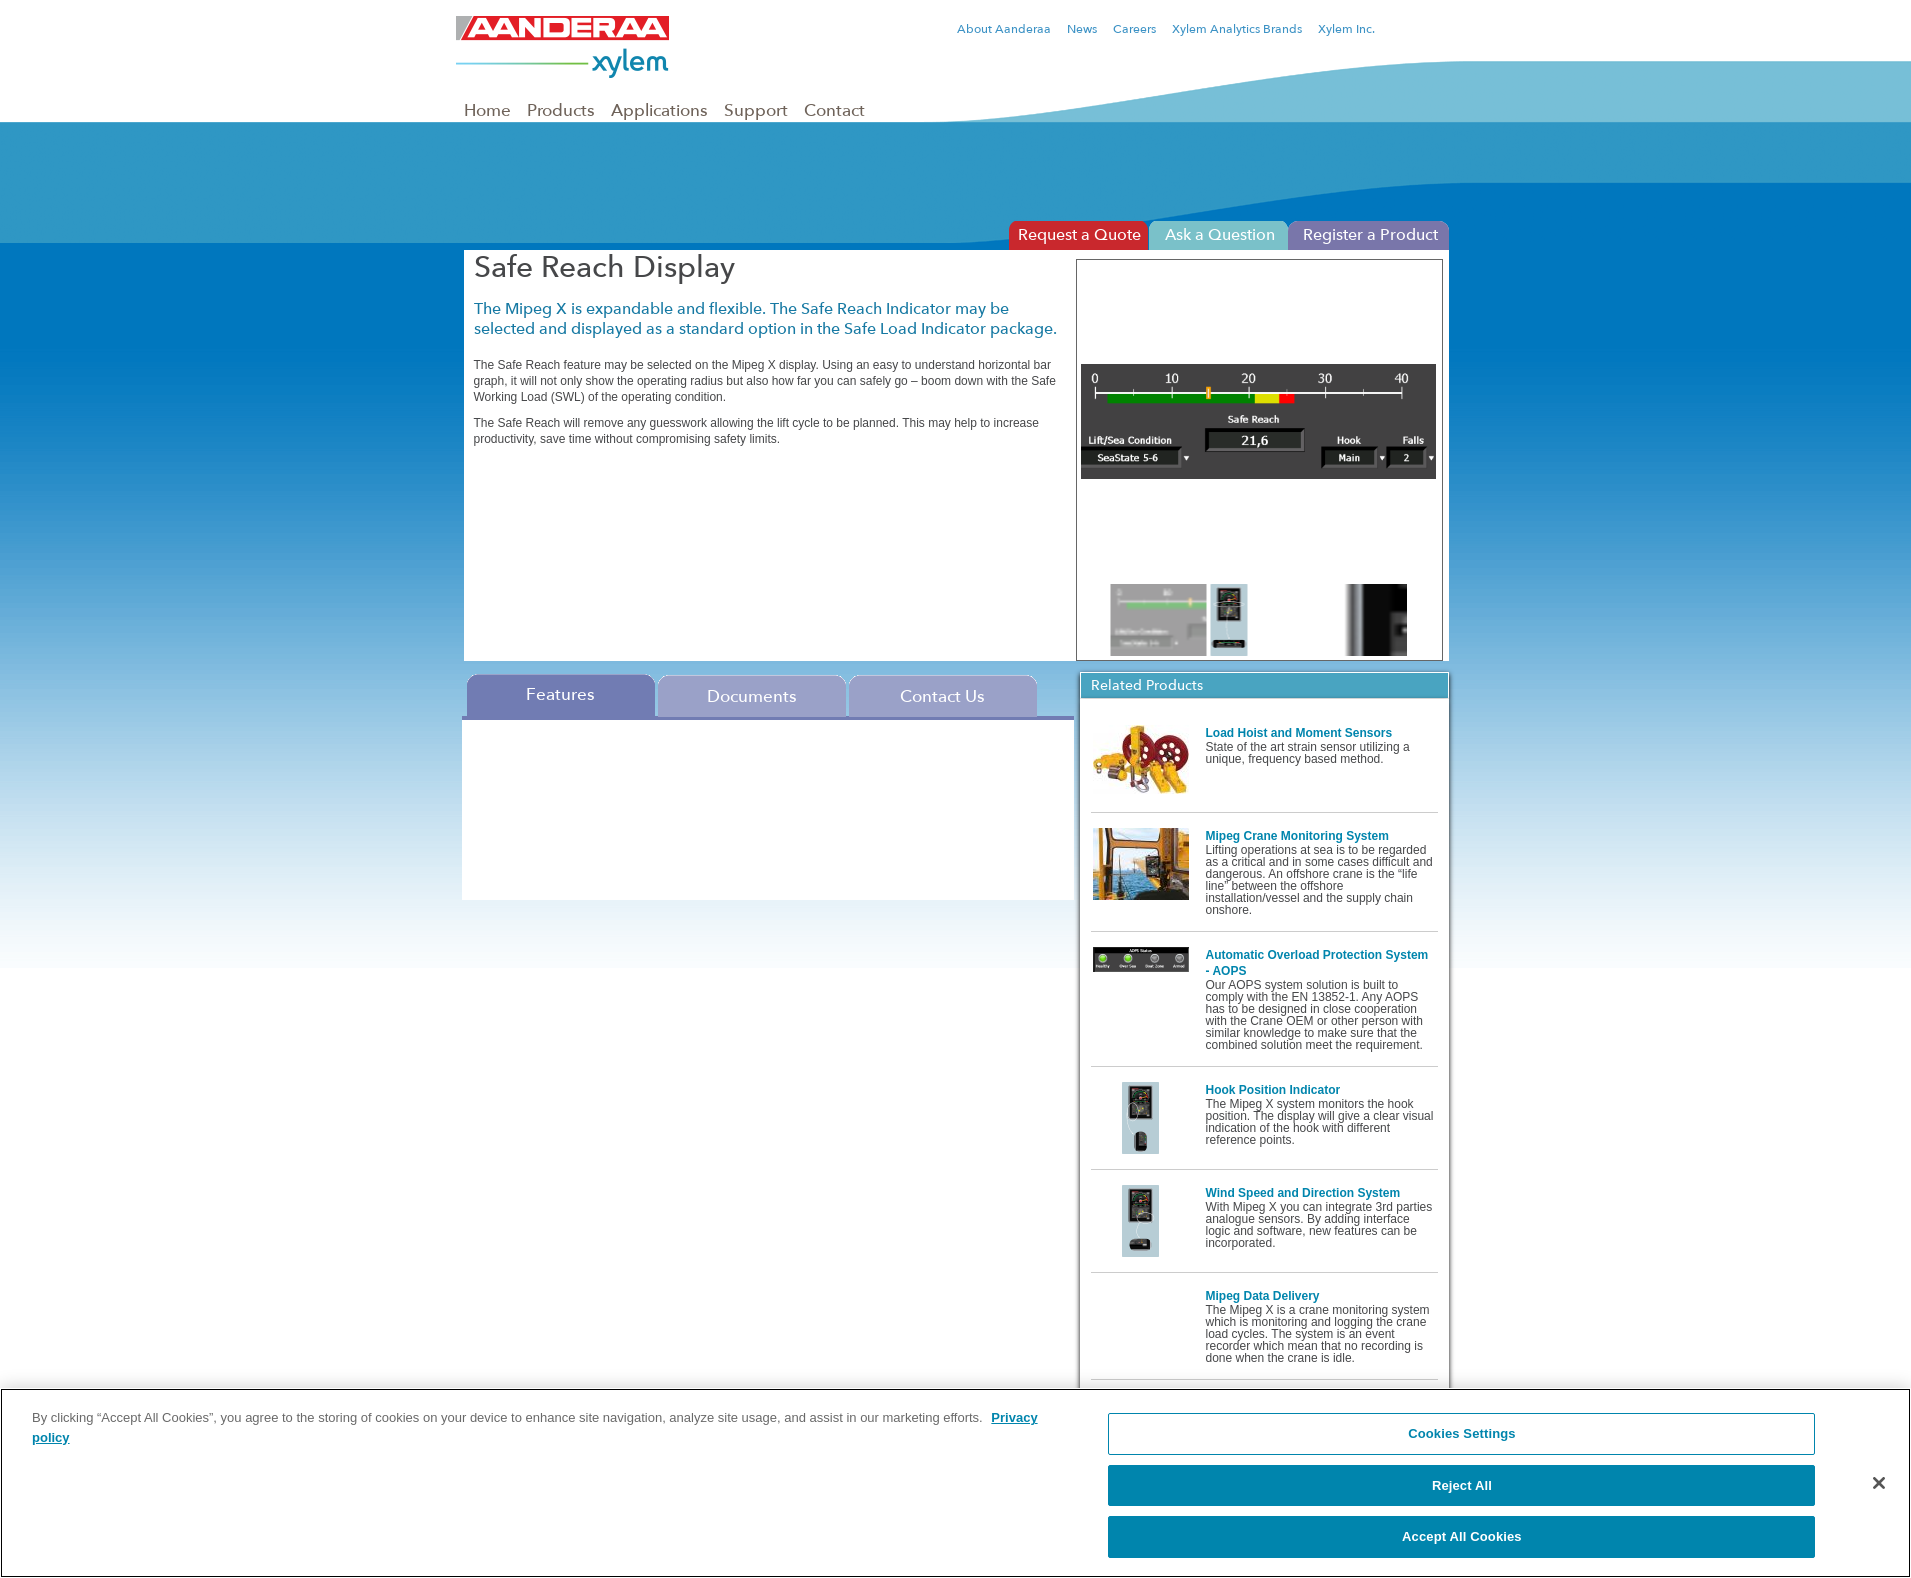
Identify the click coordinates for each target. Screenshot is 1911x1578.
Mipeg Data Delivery (1263, 1296)
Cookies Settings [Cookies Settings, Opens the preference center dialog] (1462, 1433)
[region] (955, 1483)
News (1082, 29)
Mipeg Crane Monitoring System (1297, 836)
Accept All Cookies (1462, 1536)
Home (487, 110)
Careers (1134, 29)
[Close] (1879, 1483)
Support (756, 110)
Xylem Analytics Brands (1237, 29)
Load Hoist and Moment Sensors (1299, 733)
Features (560, 694)
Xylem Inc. (1346, 29)
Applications (659, 110)
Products (561, 110)
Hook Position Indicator (1273, 1090)
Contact (834, 110)
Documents (752, 696)
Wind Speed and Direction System (1303, 1193)
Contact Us (942, 696)
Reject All (1462, 1485)
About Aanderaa (1004, 29)
